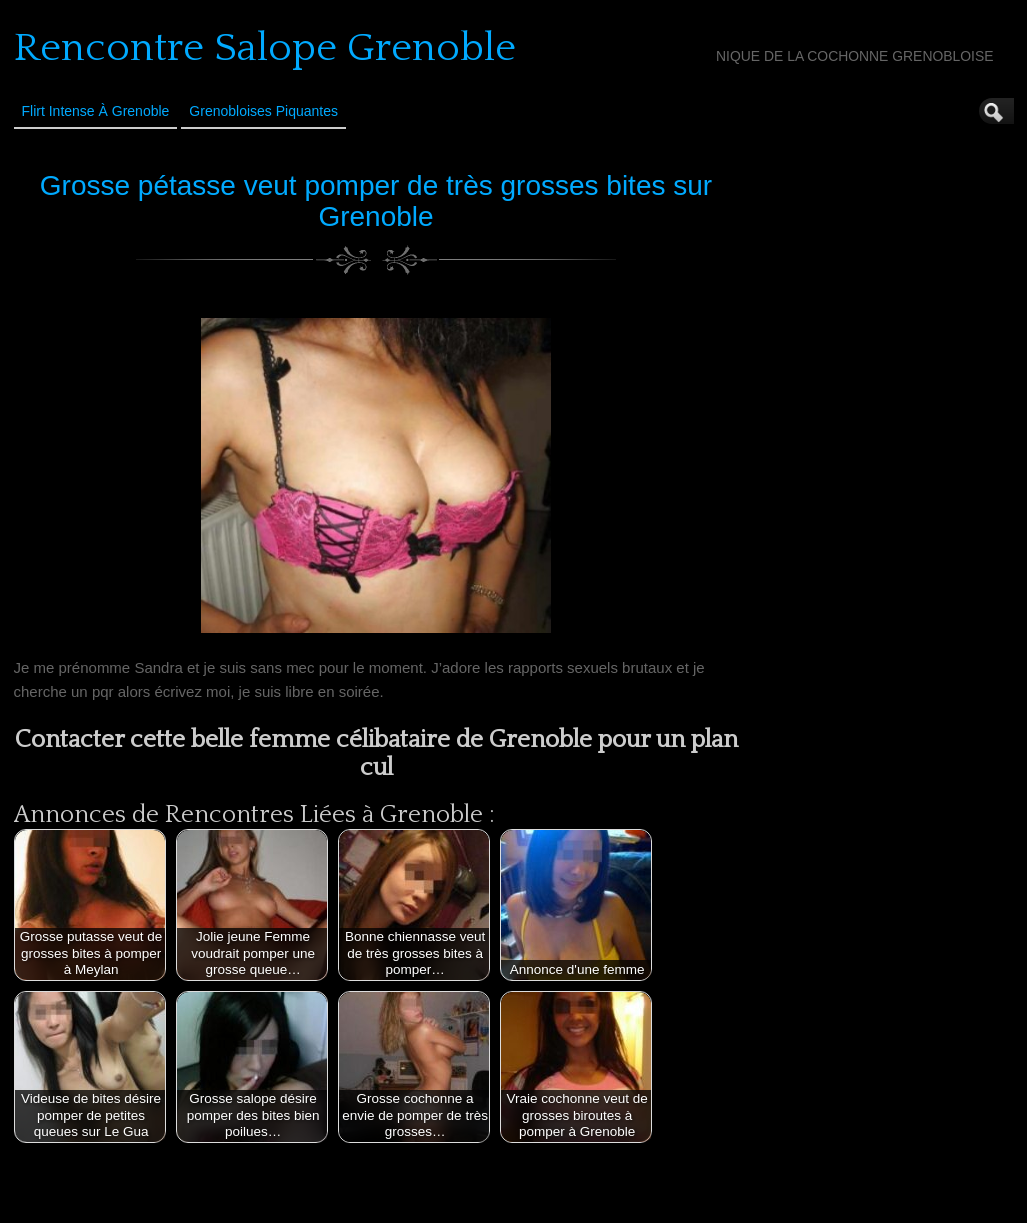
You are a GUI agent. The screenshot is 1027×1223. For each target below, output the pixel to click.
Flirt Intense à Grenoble (96, 111)
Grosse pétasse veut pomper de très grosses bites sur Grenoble (376, 201)
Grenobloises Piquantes (263, 111)
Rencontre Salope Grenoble (265, 48)
